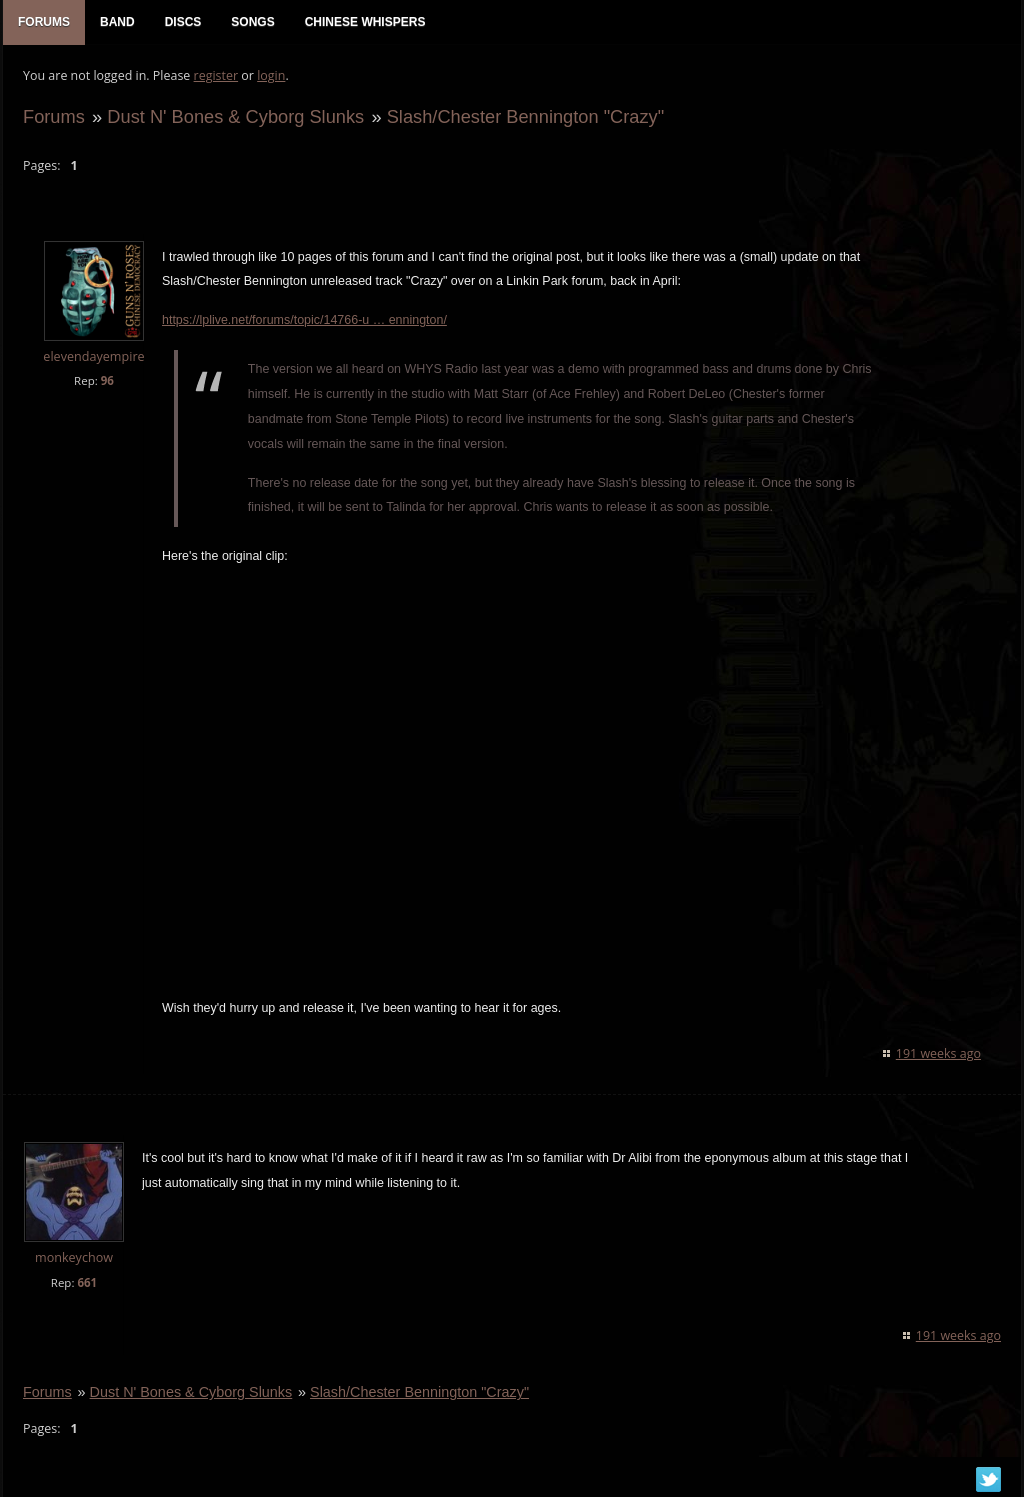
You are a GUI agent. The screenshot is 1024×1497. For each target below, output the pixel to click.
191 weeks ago (938, 1053)
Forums (54, 116)
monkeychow (74, 1257)
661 (87, 1282)
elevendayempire (93, 356)
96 (107, 380)
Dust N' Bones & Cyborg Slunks (235, 116)
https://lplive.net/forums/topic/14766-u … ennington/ (304, 320)
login (271, 75)
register (216, 75)
